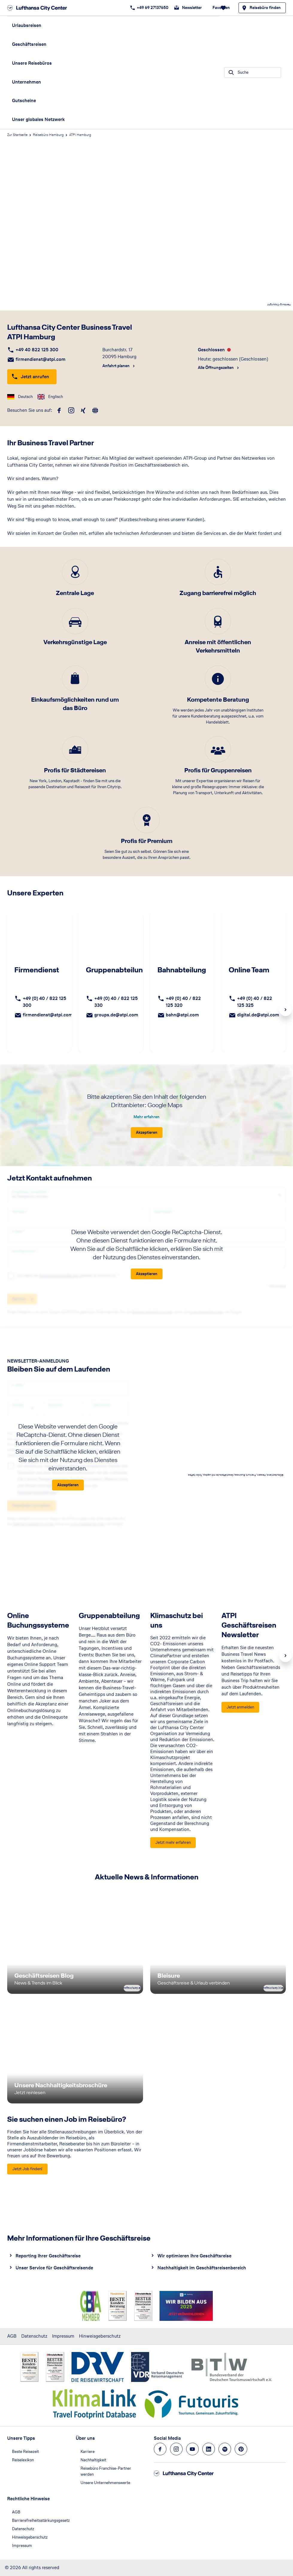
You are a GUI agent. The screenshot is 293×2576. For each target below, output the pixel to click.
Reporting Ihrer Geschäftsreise (48, 2256)
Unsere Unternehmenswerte (105, 2483)
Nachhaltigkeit (93, 2460)
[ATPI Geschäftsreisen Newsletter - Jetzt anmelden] (240, 1707)
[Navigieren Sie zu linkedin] (208, 2449)
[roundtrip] (95, 410)
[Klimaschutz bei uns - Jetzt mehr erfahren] (173, 1843)
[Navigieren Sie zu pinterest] (241, 2449)
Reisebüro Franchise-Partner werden (106, 2471)
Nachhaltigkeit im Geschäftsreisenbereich (201, 2268)
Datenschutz (34, 2336)
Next (285, 1010)
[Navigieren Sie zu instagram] (176, 2449)
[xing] (83, 410)
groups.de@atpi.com (116, 1015)
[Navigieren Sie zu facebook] (160, 2449)
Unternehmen (26, 82)
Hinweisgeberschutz (100, 2336)
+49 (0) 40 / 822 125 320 (183, 1001)
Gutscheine (24, 100)
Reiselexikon (23, 2460)
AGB (11, 2336)
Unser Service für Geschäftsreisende (54, 2268)
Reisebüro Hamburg (48, 134)
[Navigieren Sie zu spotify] (224, 2449)
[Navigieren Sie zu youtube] (192, 2449)
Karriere (88, 2451)
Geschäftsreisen (29, 44)
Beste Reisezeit (25, 2451)
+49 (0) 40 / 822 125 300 (44, 1001)
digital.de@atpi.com (258, 1015)
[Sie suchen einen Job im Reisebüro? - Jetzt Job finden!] (27, 2169)
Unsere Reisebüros (32, 63)
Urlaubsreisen (26, 25)
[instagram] (71, 410)
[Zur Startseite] (39, 7)
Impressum (63, 2336)
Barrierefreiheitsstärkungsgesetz (41, 2520)
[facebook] (59, 410)
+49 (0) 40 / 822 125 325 (254, 1001)
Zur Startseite (17, 134)
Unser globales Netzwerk (38, 119)
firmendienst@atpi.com (41, 359)
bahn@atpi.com (182, 1015)
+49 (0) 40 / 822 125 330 (116, 1001)
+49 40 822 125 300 (37, 349)
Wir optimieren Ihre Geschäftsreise (194, 2256)
